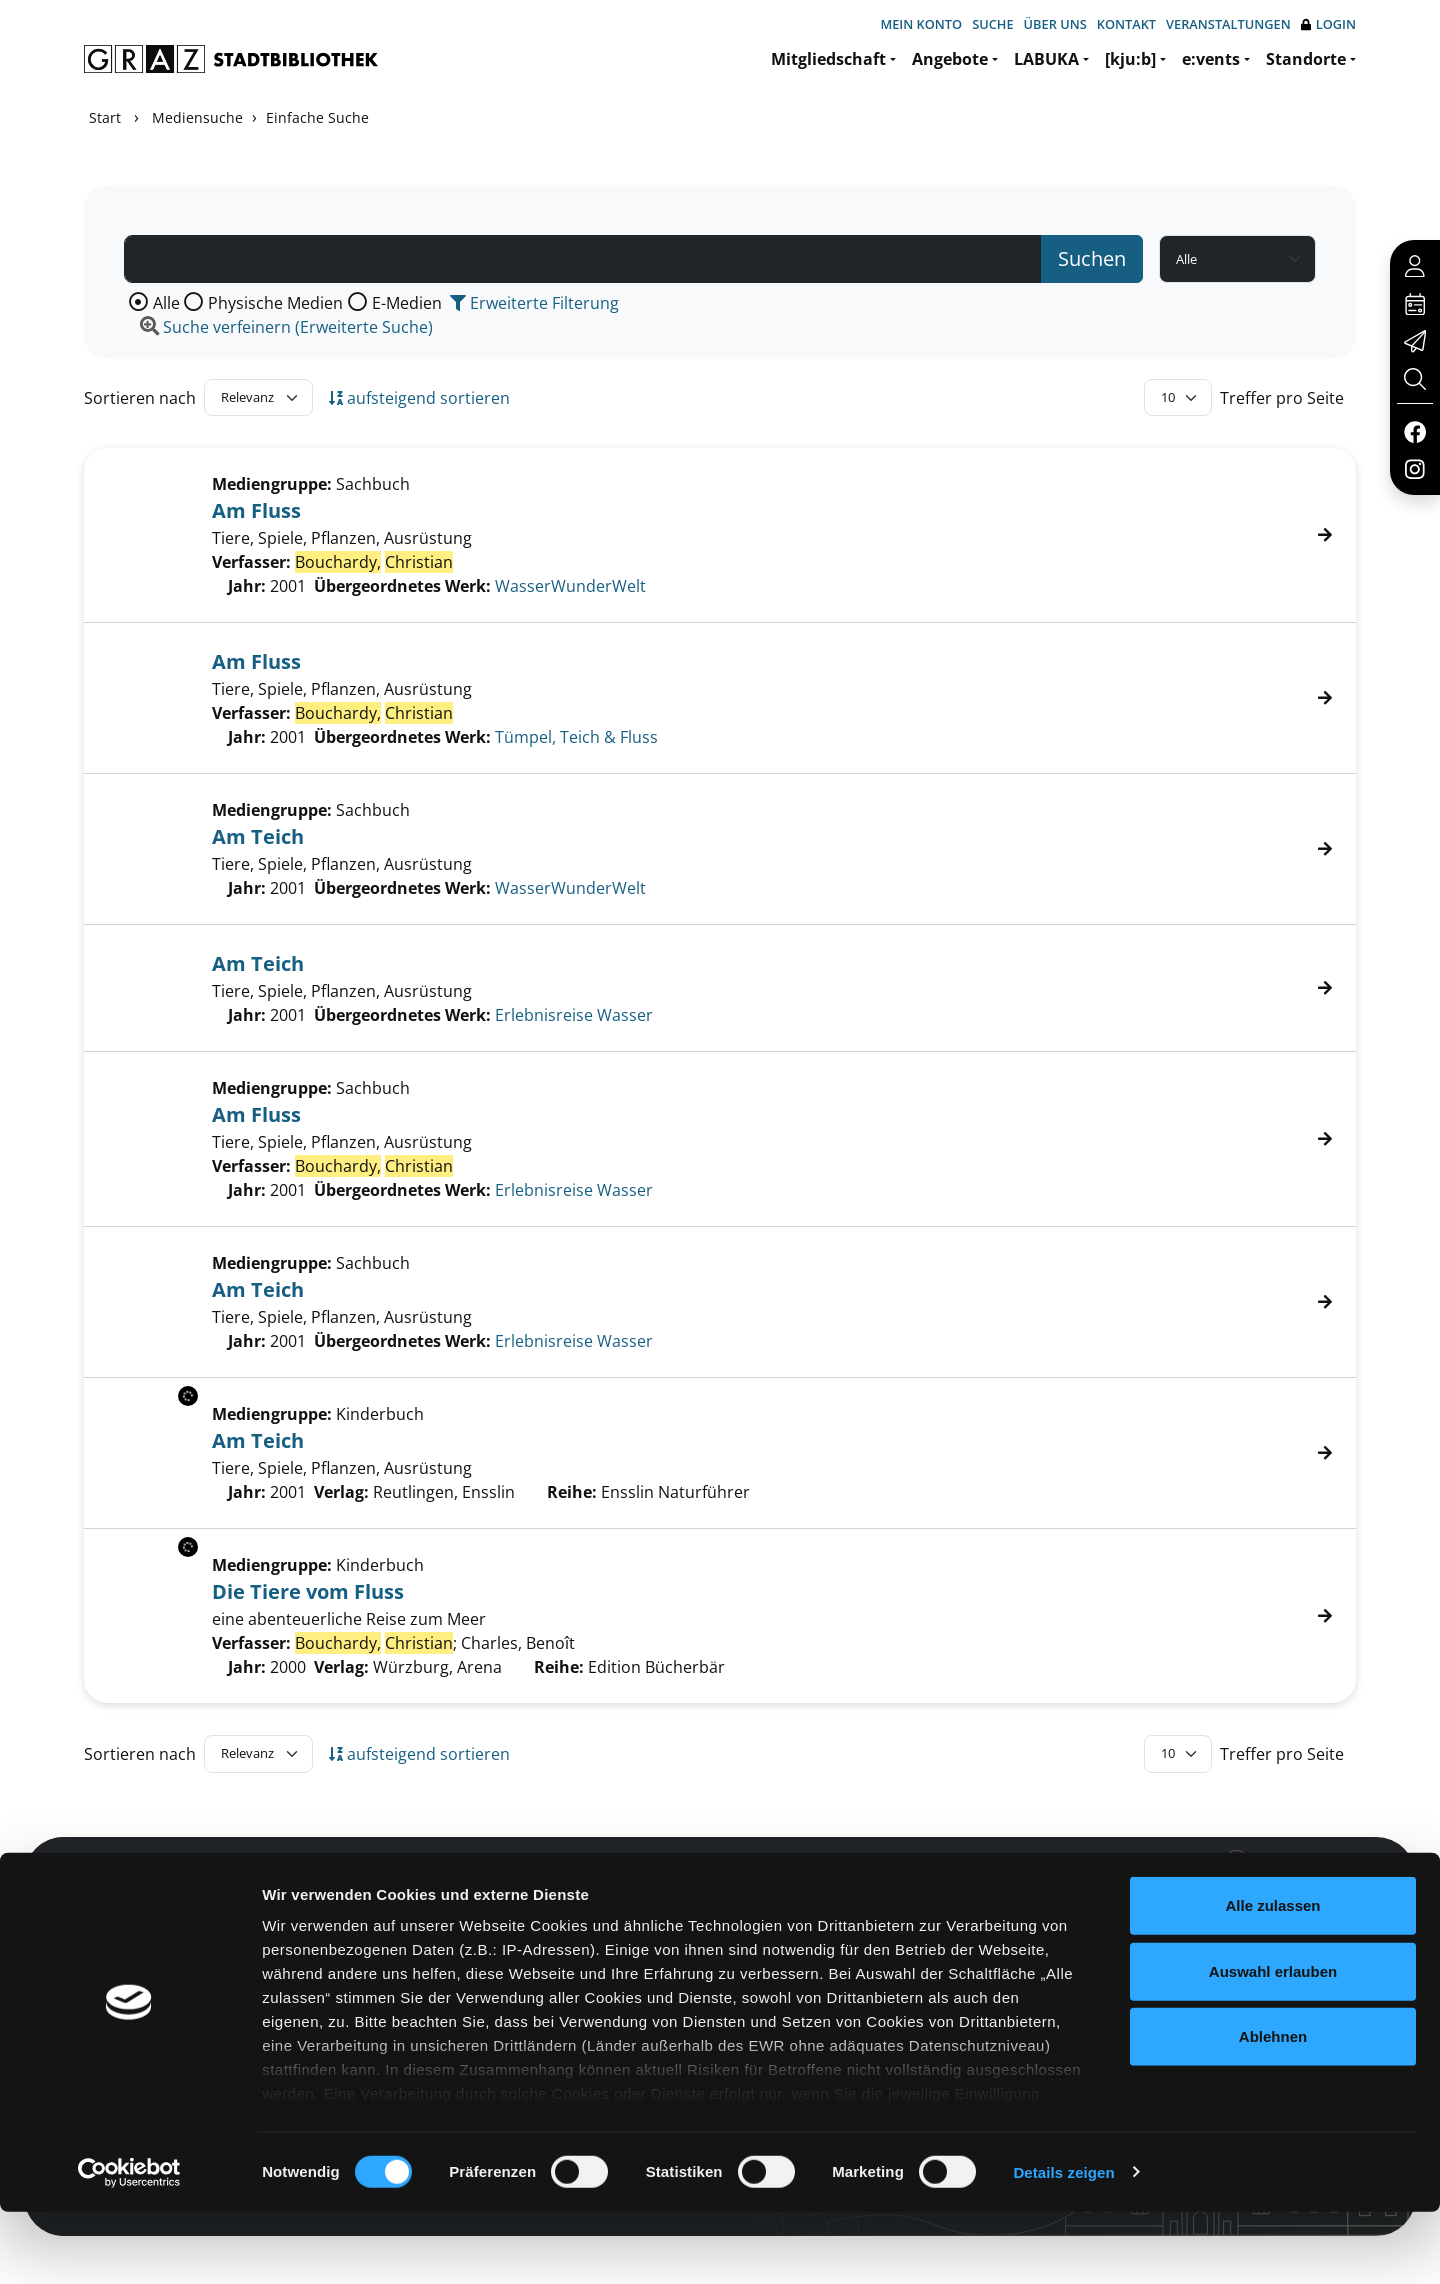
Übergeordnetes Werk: (402, 586)
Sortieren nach (140, 398)
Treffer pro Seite (1282, 398)
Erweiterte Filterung (534, 303)
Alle (166, 303)
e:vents (1211, 59)
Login (1328, 24)
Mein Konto (921, 24)
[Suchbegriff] (583, 259)
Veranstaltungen (1228, 24)
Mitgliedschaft (828, 59)
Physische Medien (275, 303)
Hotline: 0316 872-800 (1214, 1890)
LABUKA (1046, 59)
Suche (992, 24)
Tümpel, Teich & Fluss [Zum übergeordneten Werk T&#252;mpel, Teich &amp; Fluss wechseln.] (576, 737)
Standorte (1306, 59)
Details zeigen (1063, 2244)
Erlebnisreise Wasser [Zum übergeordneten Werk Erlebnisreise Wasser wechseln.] (574, 1015)
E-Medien (407, 303)
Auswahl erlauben (1273, 2043)
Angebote (950, 59)
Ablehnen (1273, 2109)
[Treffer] (720, 535)
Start (105, 117)
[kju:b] (1130, 59)
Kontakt (1126, 24)
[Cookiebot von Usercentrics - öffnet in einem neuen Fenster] (129, 2245)
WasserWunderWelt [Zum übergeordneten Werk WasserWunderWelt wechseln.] (570, 586)
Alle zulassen (1272, 1978)
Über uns (1055, 24)
